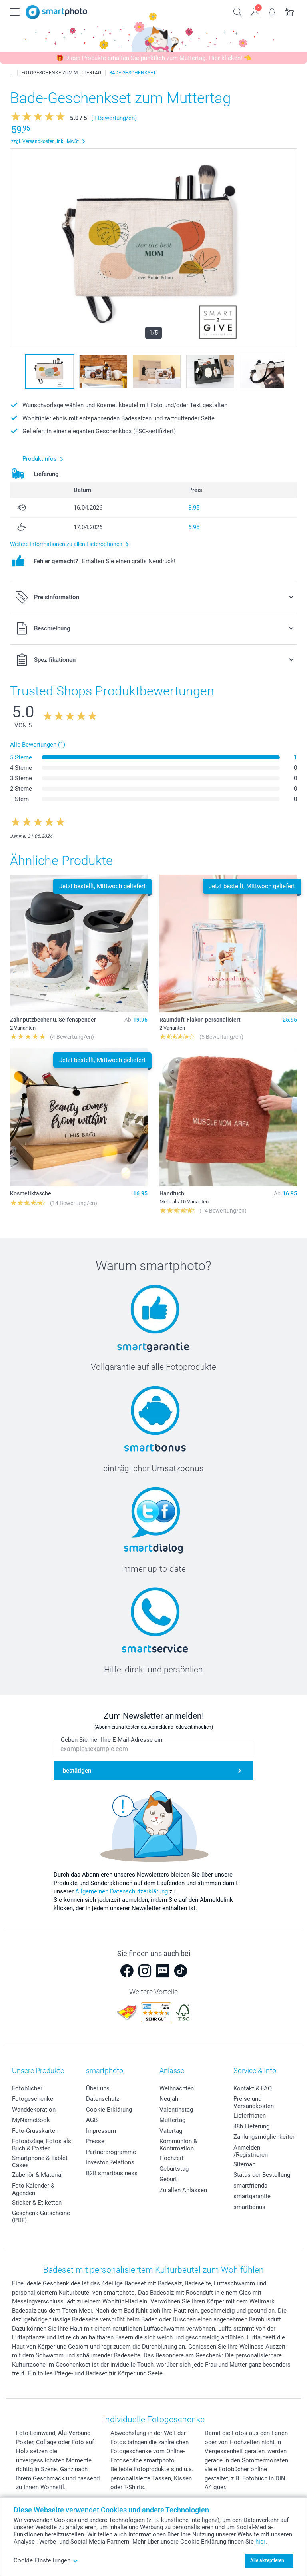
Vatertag (170, 2130)
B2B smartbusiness (112, 2173)
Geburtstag (174, 2168)
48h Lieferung (251, 2126)
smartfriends (250, 2185)
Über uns (98, 2088)
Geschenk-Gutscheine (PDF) (41, 2216)
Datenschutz (102, 2098)
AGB (92, 2120)
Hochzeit (171, 2158)
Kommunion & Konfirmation (178, 2145)
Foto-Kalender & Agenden (33, 2189)
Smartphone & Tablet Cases (40, 2161)
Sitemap (244, 2164)
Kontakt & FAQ (252, 2088)
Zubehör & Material (37, 2174)
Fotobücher (27, 2088)
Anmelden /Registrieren (250, 2151)
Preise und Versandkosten (253, 2102)
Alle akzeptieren (267, 2560)
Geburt (168, 2179)
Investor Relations (110, 2162)
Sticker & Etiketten (37, 2202)
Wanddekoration (34, 2109)
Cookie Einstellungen (46, 2560)
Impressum (101, 2130)
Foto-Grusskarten (35, 2130)
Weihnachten (176, 2088)
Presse (95, 2141)
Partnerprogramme (111, 2152)
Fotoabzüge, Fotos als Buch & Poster (41, 2145)
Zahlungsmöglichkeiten (264, 2136)
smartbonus (249, 2207)
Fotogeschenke (32, 2098)
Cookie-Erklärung (109, 2109)
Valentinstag (176, 2109)
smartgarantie (252, 2196)
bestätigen (77, 1770)
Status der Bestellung (261, 2174)
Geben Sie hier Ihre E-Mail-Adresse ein (111, 1740)
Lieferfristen (249, 2115)
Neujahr (169, 2098)
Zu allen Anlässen (183, 2190)
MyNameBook (31, 2120)
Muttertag (172, 2120)
